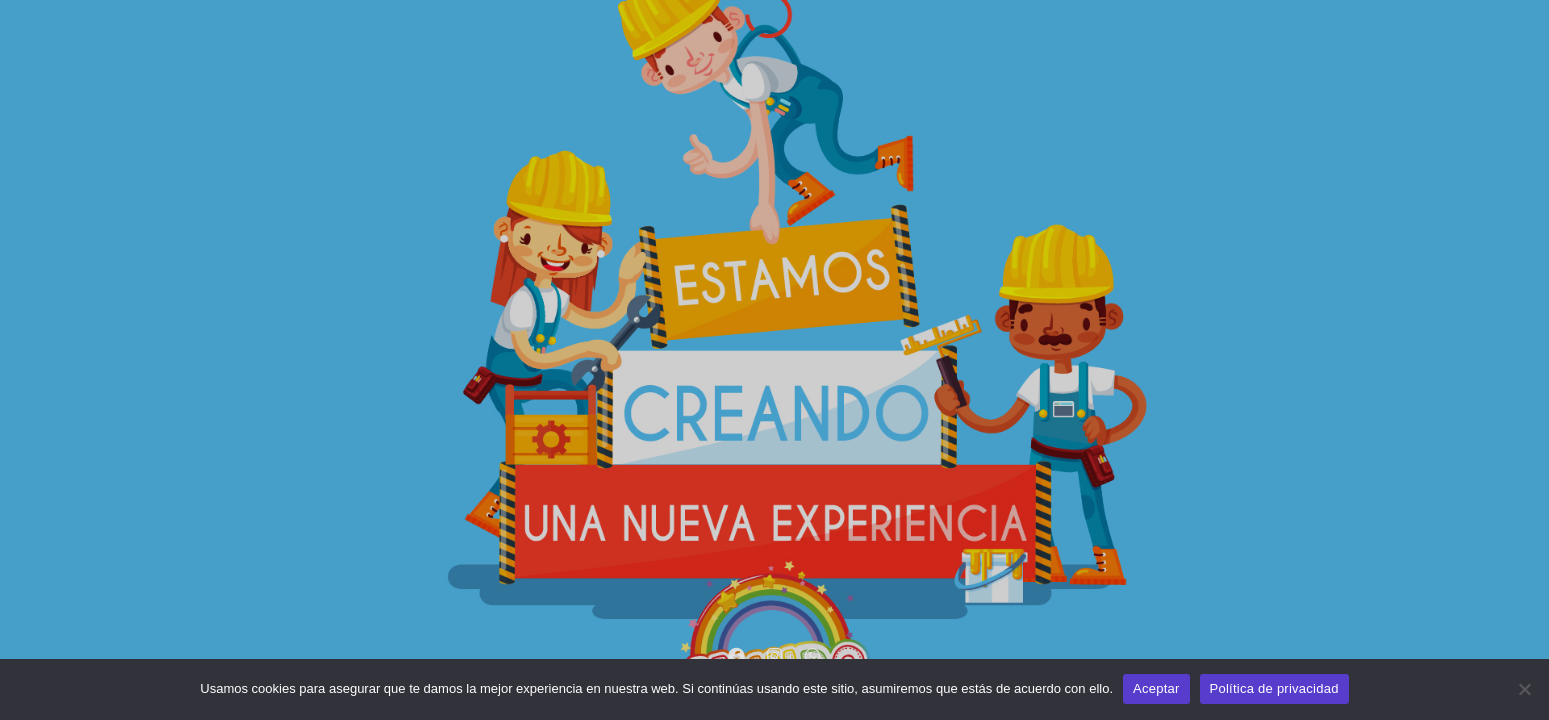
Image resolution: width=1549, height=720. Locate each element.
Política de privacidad (1274, 688)
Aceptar (1156, 688)
